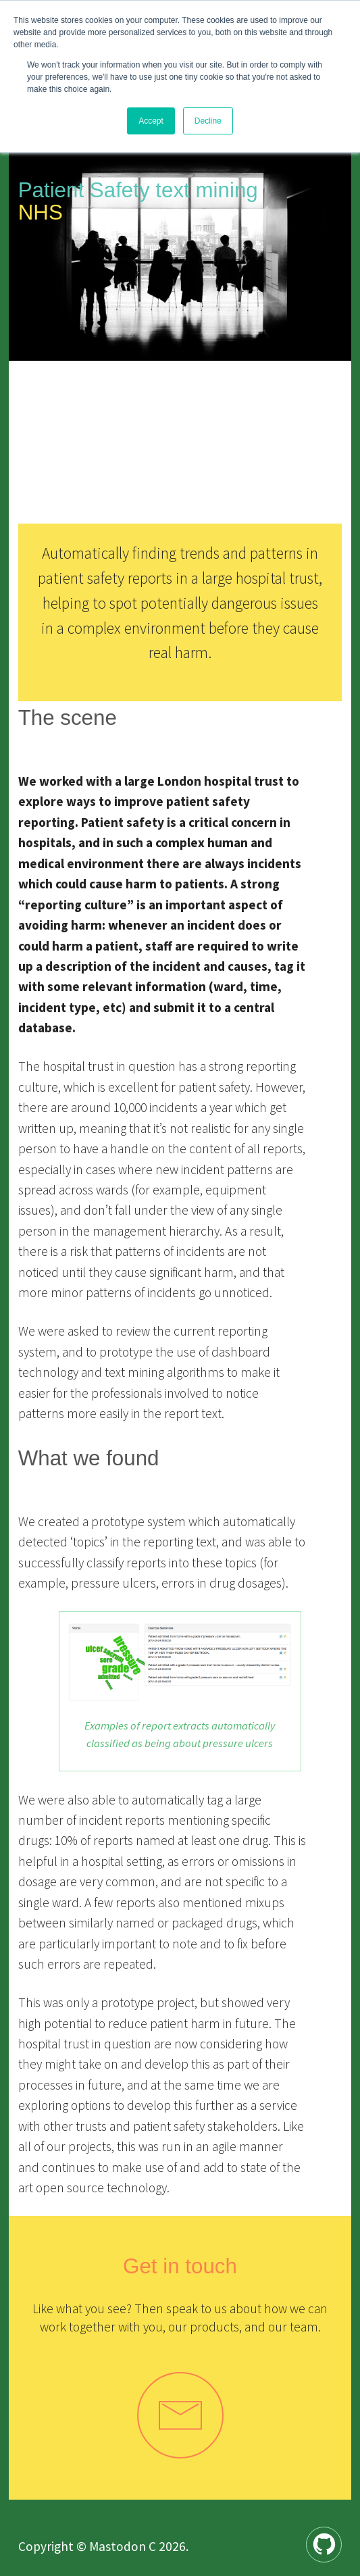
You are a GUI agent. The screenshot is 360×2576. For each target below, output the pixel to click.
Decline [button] (208, 121)
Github (341, 2536)
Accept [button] (150, 121)
